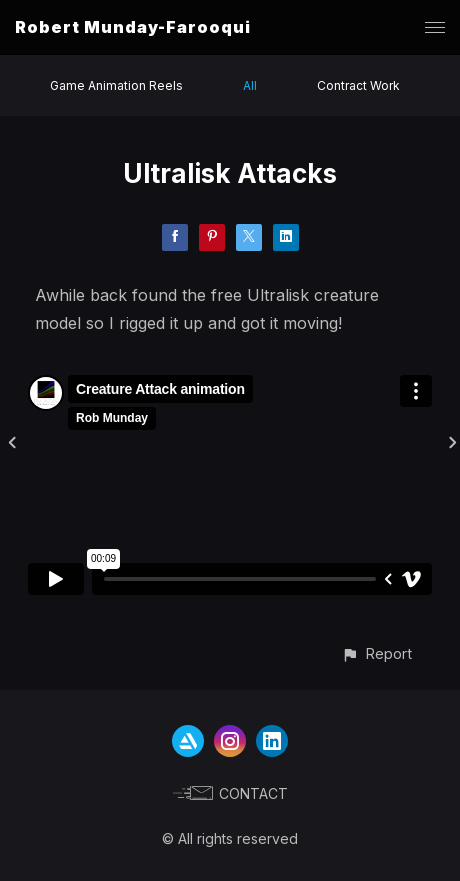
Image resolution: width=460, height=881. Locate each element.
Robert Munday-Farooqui (133, 27)
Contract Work (358, 85)
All (250, 85)
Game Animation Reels (116, 85)
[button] (376, 653)
